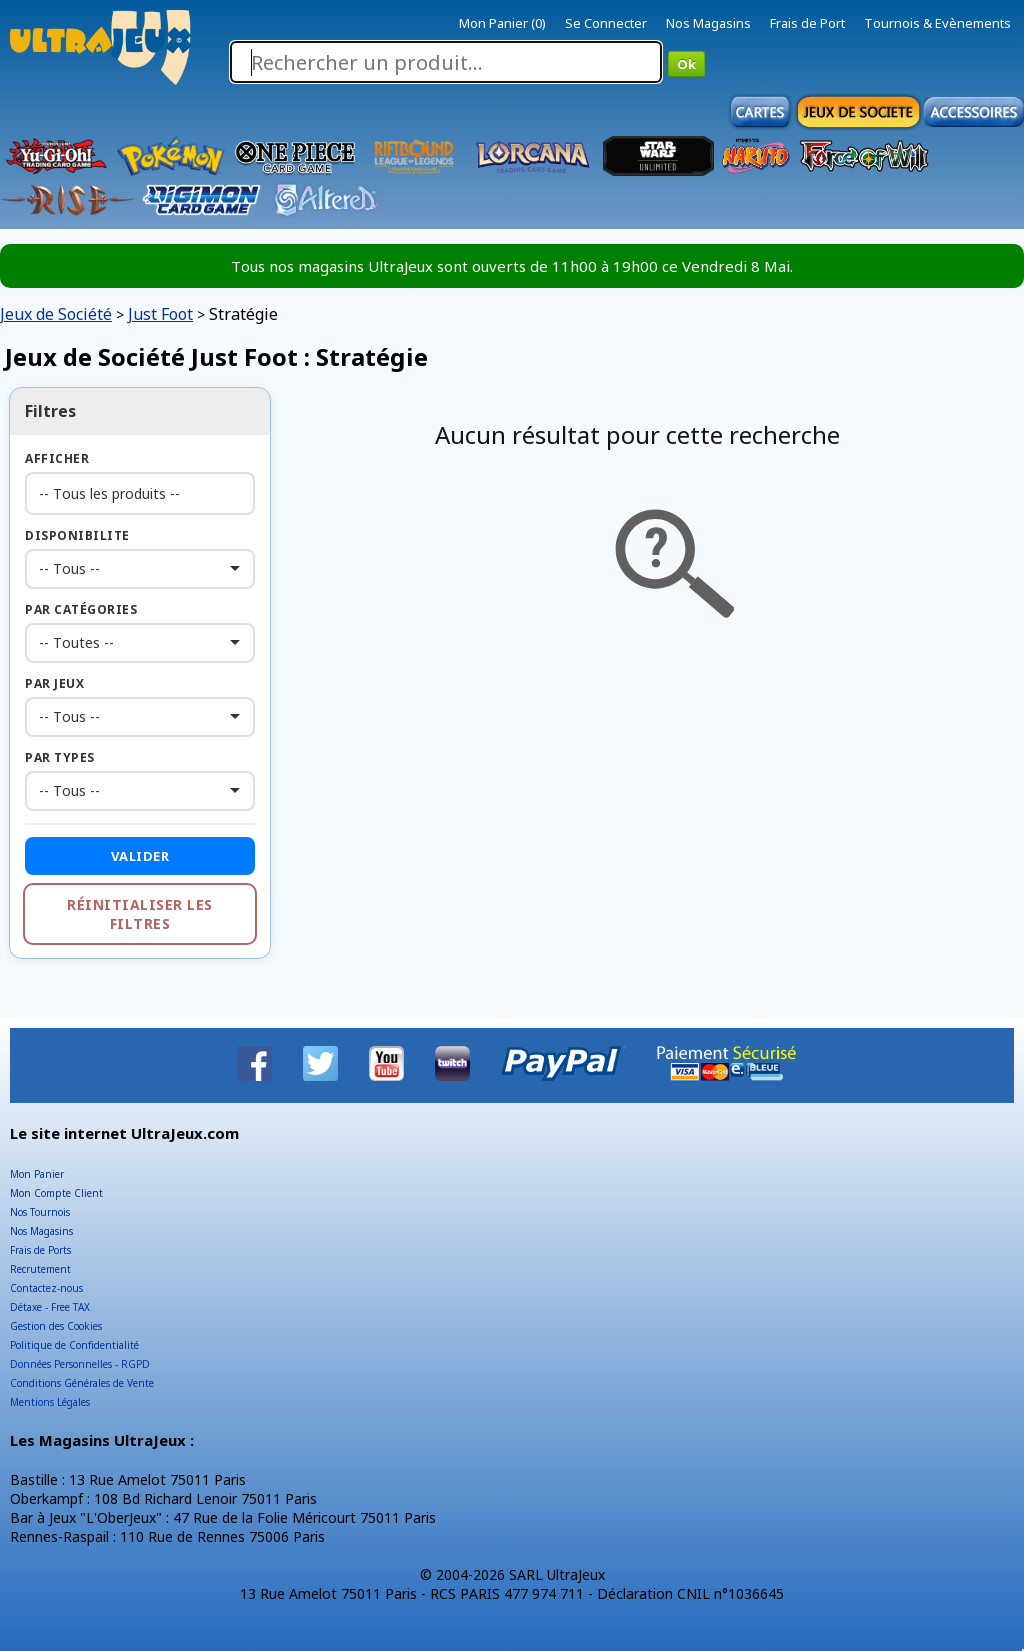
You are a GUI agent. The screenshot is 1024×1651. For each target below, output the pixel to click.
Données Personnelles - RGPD (80, 1364)
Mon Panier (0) (502, 23)
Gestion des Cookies (56, 1326)
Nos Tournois (40, 1212)
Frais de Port (807, 23)
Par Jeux (54, 683)
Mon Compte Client (56, 1193)
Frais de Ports (40, 1250)
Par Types (60, 757)
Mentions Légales (50, 1402)
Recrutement (40, 1269)
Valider (140, 856)
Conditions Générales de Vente (82, 1383)
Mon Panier (37, 1174)
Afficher (57, 458)
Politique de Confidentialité (74, 1345)
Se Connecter (606, 23)
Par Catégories (81, 609)
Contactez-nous (46, 1288)
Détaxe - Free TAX (50, 1307)
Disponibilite (77, 535)
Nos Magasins (708, 23)
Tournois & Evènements (937, 23)
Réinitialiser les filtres (140, 914)
